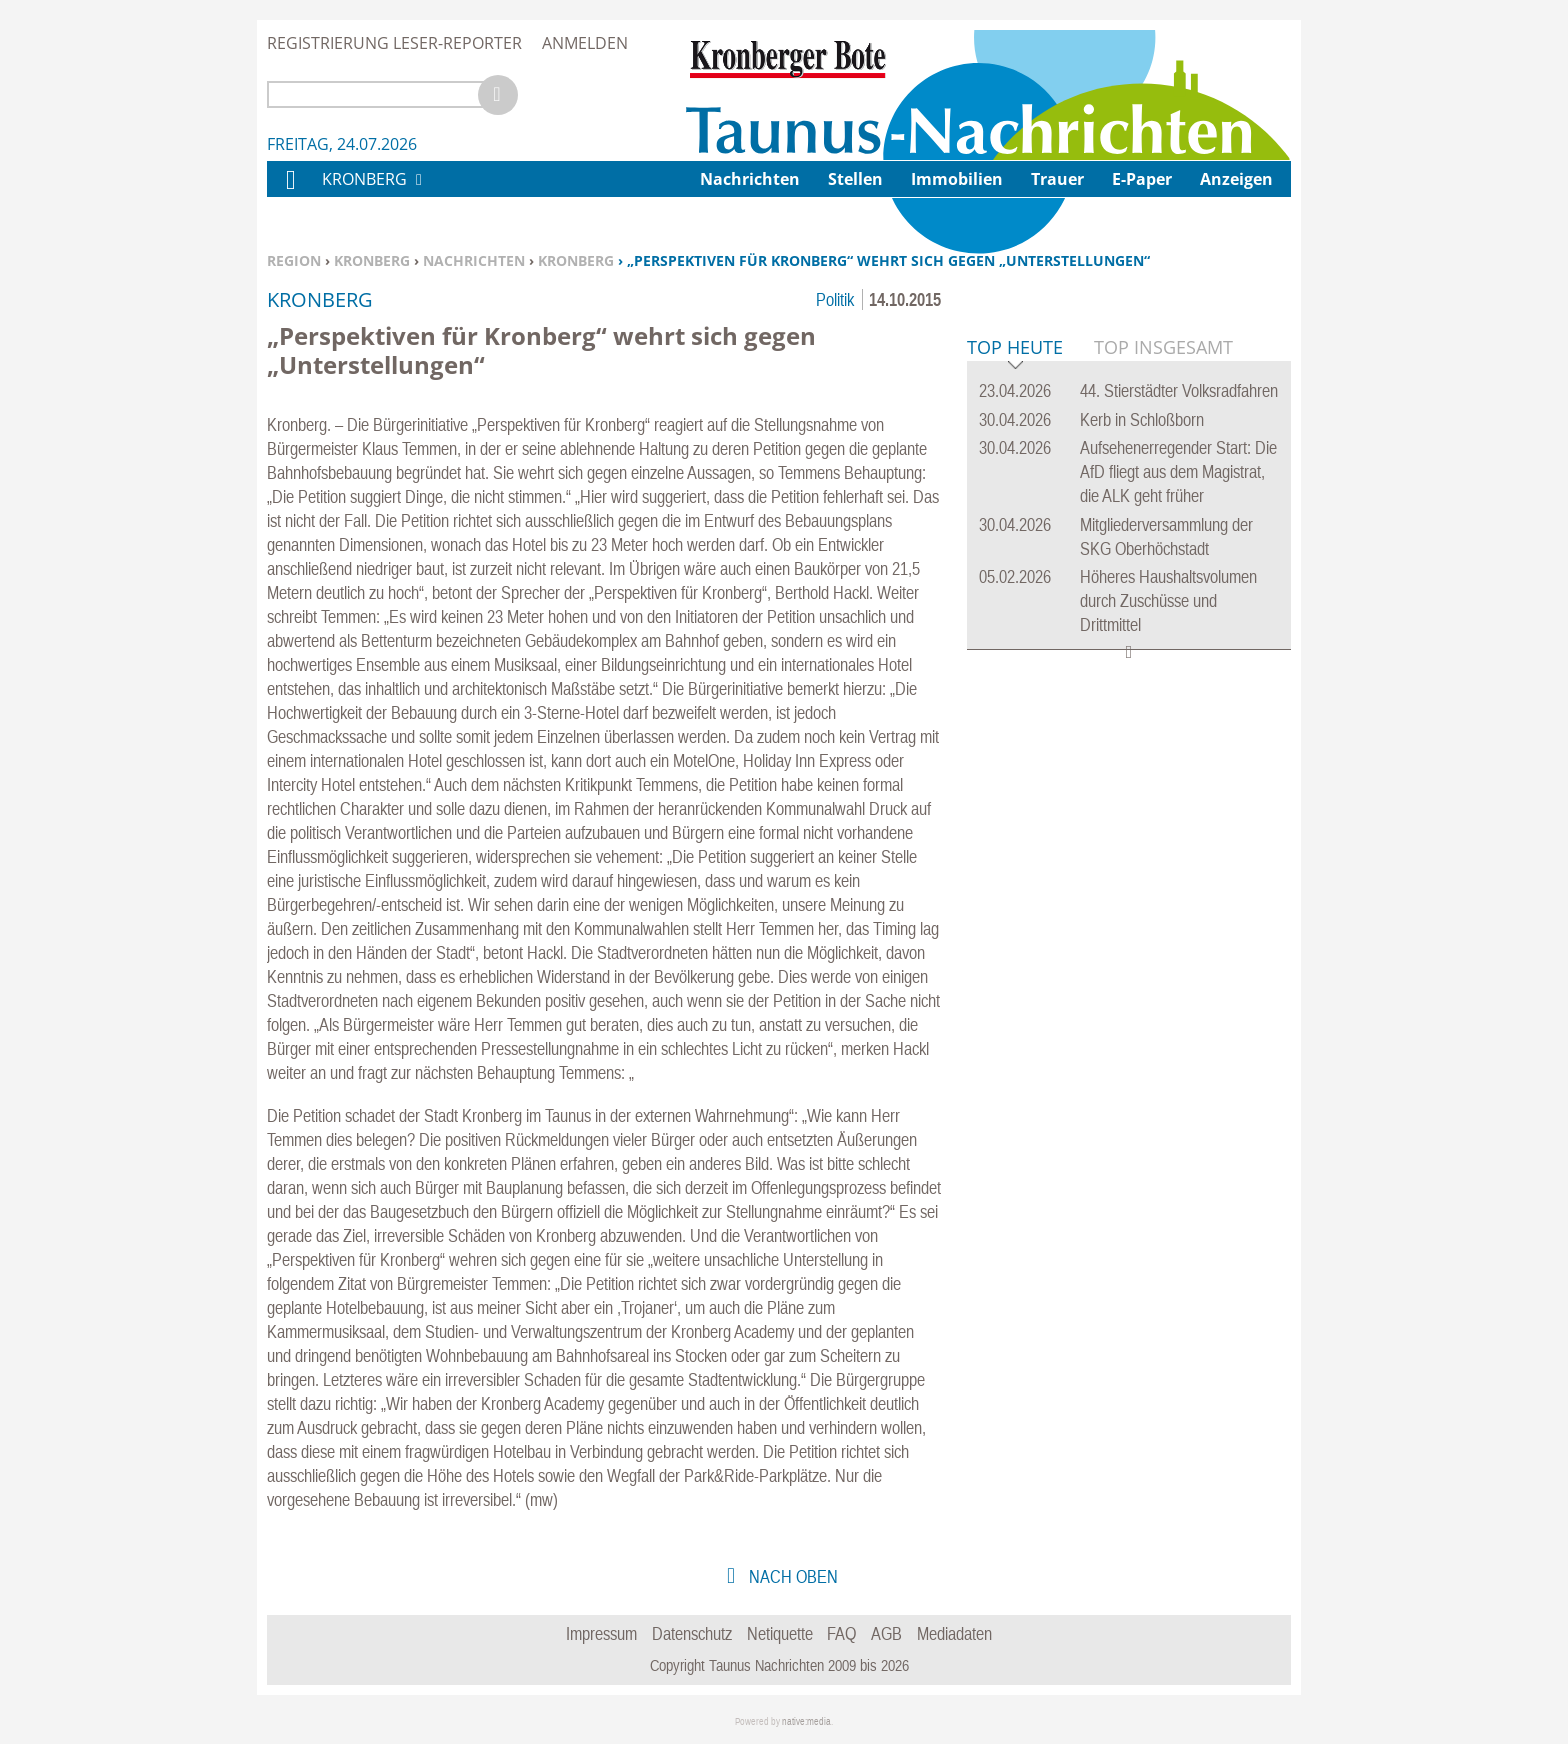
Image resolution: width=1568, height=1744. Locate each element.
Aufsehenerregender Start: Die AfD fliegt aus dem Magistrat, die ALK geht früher (1178, 777)
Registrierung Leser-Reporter (394, 43)
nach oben (791, 1576)
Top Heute (1015, 654)
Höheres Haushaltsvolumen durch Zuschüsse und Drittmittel (1168, 906)
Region (294, 260)
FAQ (841, 1633)
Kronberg (372, 260)
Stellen (855, 179)
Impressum (601, 1633)
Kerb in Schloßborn (1142, 725)
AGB (886, 1633)
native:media (806, 1721)
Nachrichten (474, 260)
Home (290, 192)
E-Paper (1142, 179)
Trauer (1057, 179)
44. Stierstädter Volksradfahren (1179, 696)
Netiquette (780, 1633)
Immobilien (957, 179)
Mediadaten (954, 1633)
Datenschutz (692, 1633)
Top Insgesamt (1163, 653)
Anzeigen (1236, 179)
